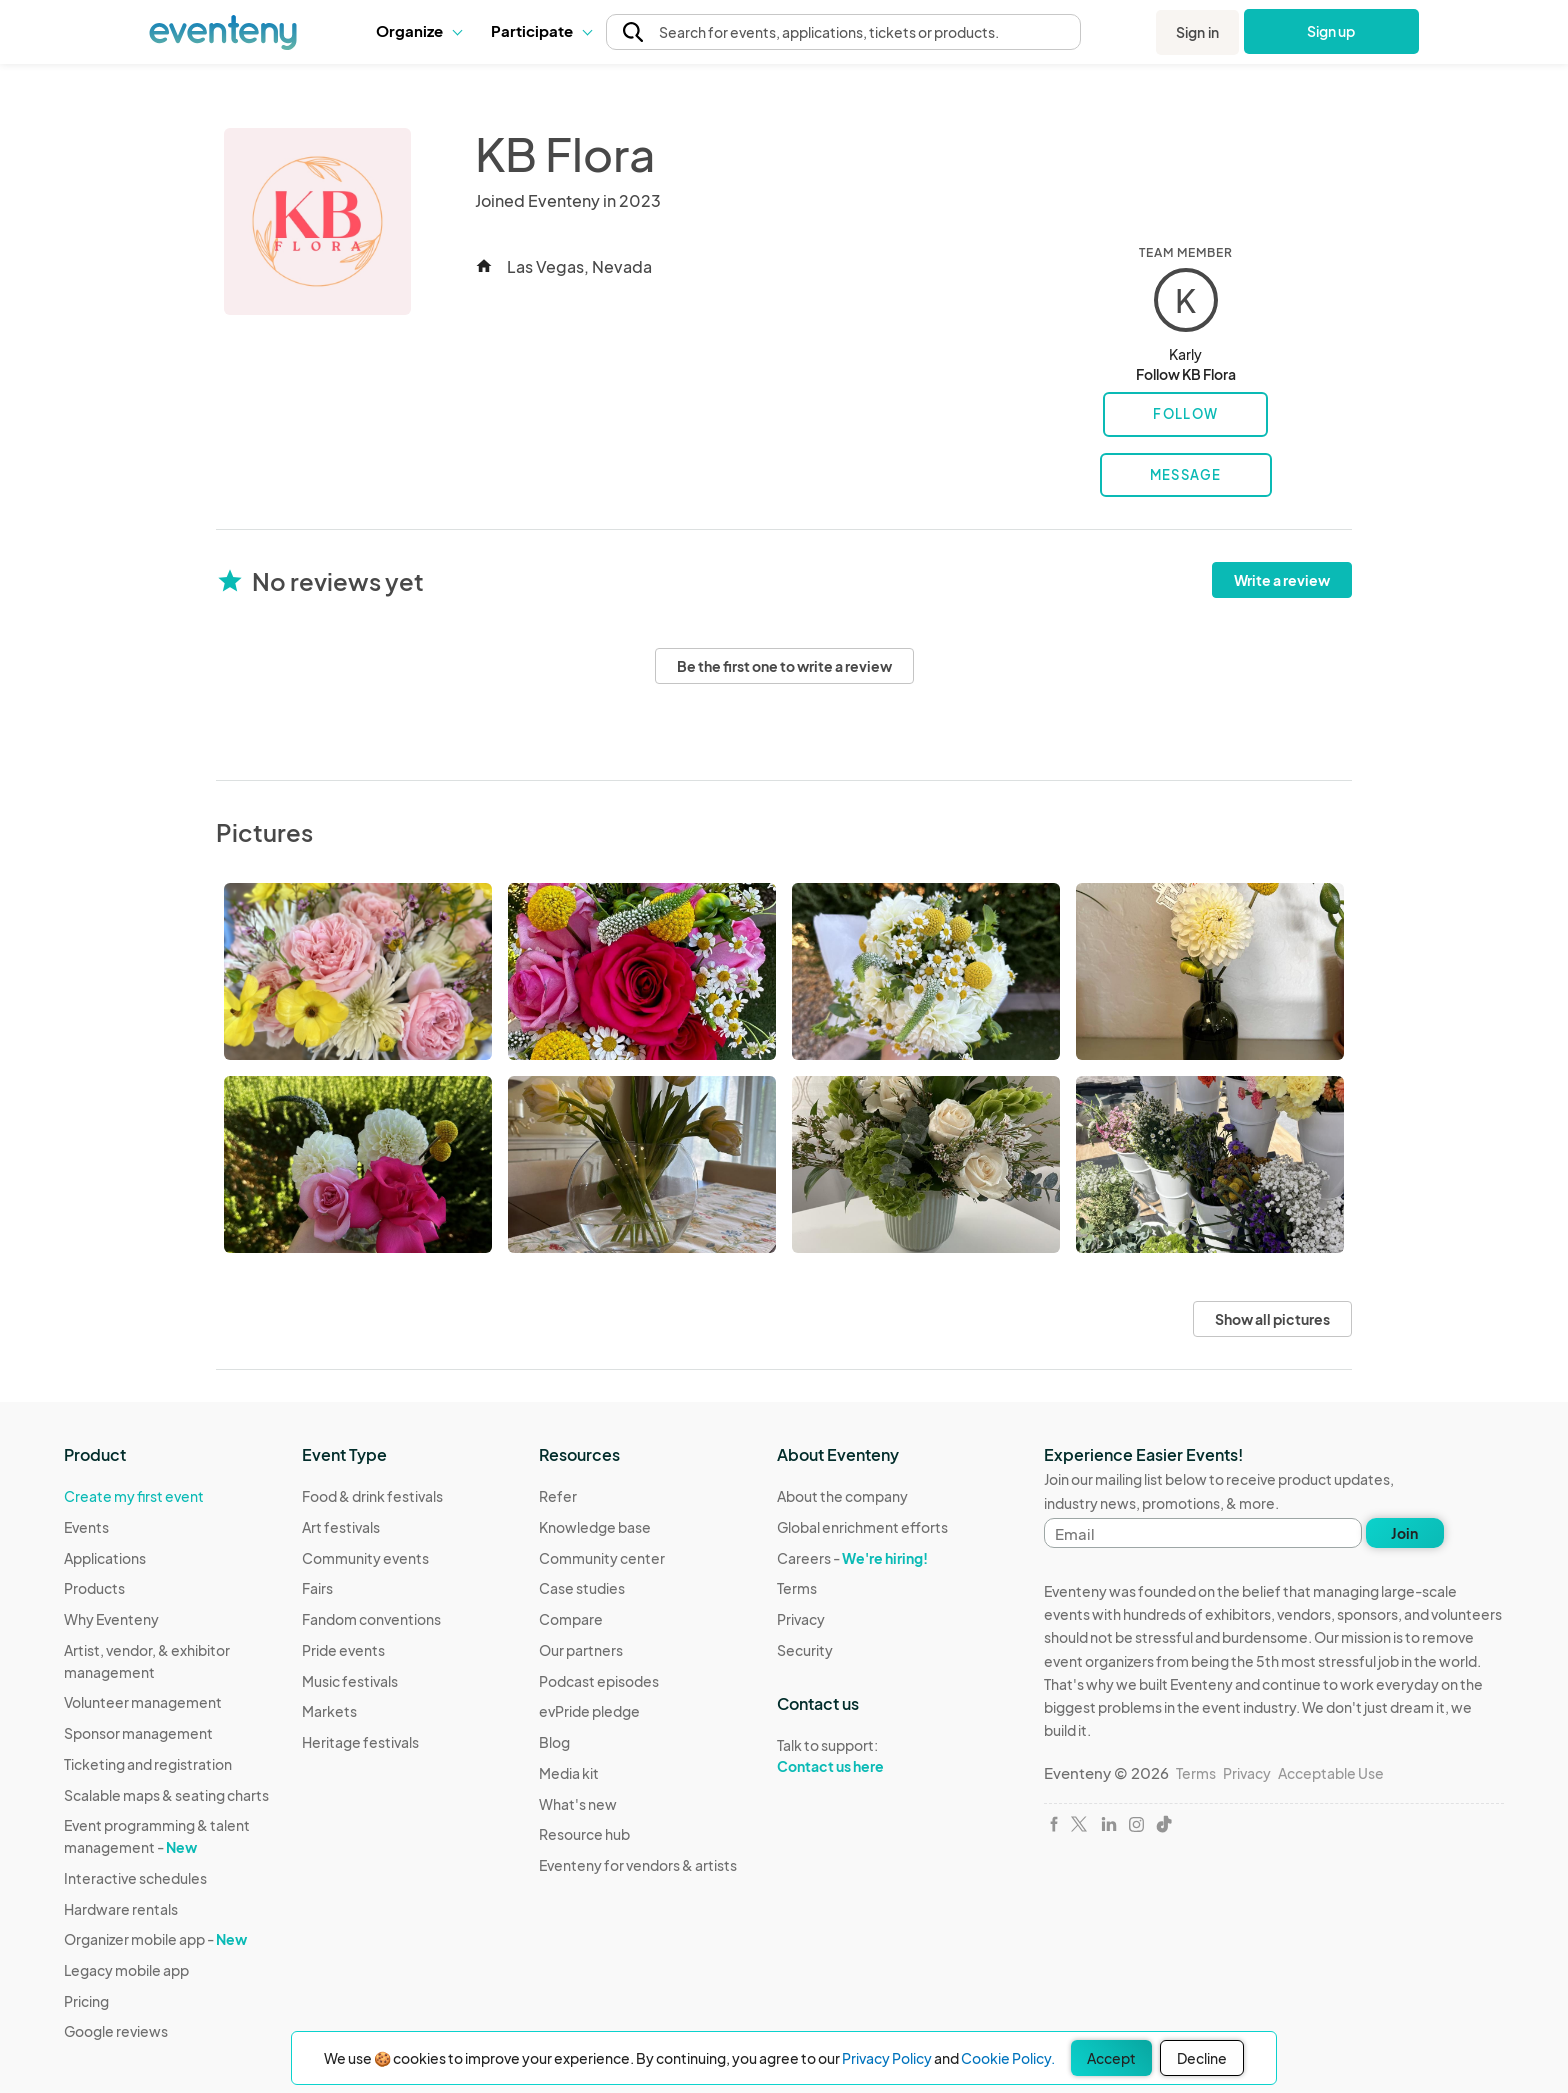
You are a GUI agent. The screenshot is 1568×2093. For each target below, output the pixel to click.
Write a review (1282, 580)
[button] (418, 31)
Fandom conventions (371, 1619)
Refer (558, 1496)
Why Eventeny (111, 1619)
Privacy (801, 1619)
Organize (418, 30)
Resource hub (584, 1834)
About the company (842, 1496)
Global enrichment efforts (862, 1527)
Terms (797, 1588)
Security (805, 1650)
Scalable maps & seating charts (166, 1795)
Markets (329, 1711)
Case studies (582, 1588)
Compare (571, 1619)
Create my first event (134, 1496)
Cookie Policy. (1008, 2058)
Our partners (581, 1650)
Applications (105, 1558)
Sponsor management (138, 1733)
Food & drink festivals (372, 1496)
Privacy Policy (887, 2058)
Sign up (1331, 31)
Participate (541, 30)
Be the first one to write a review (784, 666)
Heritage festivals (360, 1742)
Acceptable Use (1331, 1773)
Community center (602, 1558)
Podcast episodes (599, 1681)
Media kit (569, 1773)
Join (1404, 1533)
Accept (1111, 2058)
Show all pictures (1272, 1319)
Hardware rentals (121, 1909)
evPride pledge (589, 1711)
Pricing (86, 2001)
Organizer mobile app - (155, 1939)
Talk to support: (862, 1756)
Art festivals (341, 1527)
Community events (365, 1558)
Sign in (1197, 32)
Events (86, 1527)
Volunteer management (143, 1702)
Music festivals (350, 1681)
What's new (578, 1804)
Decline (1202, 2058)
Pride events (343, 1650)
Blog (554, 1742)
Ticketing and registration (148, 1764)
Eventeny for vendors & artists (638, 1865)
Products (94, 1588)
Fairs (317, 1588)
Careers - (852, 1558)
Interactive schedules (135, 1878)
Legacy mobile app (126, 1970)
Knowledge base (595, 1527)
